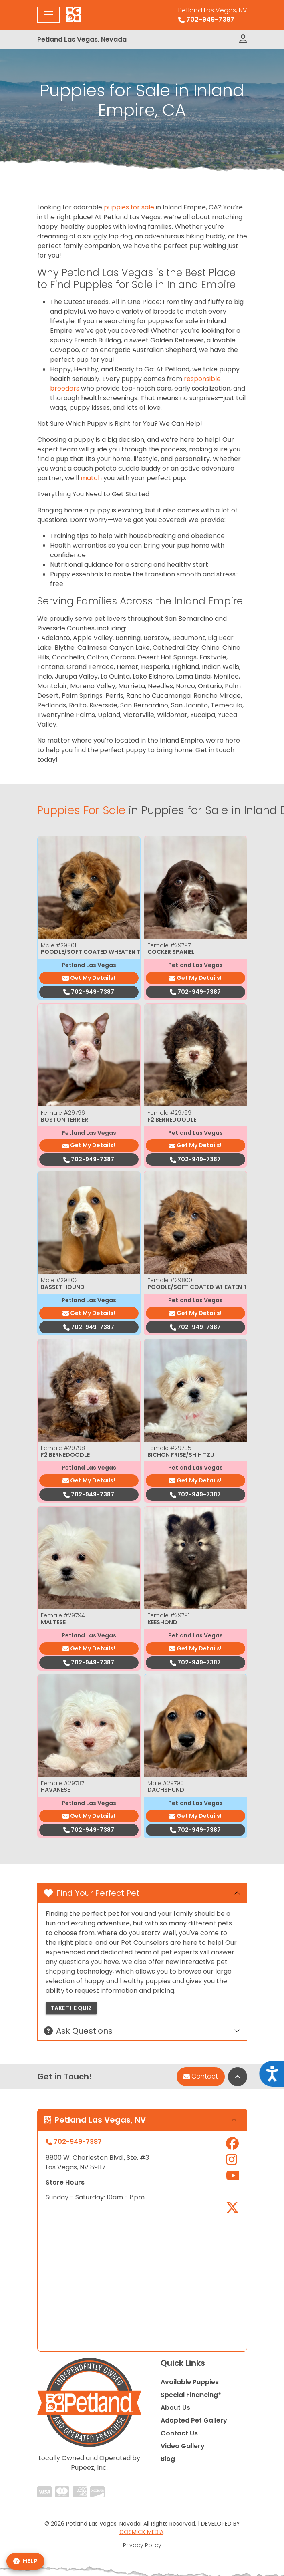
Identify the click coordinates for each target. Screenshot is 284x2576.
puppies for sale (129, 207)
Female (169, 945)
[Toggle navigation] (48, 15)
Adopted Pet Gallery (194, 2420)
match (91, 478)
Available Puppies (190, 2382)
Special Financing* (191, 2394)
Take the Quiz (71, 2008)
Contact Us (179, 2433)
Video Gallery (183, 2446)
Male (58, 945)
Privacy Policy (142, 2545)
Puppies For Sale (81, 810)
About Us (175, 2407)
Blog (168, 2458)
